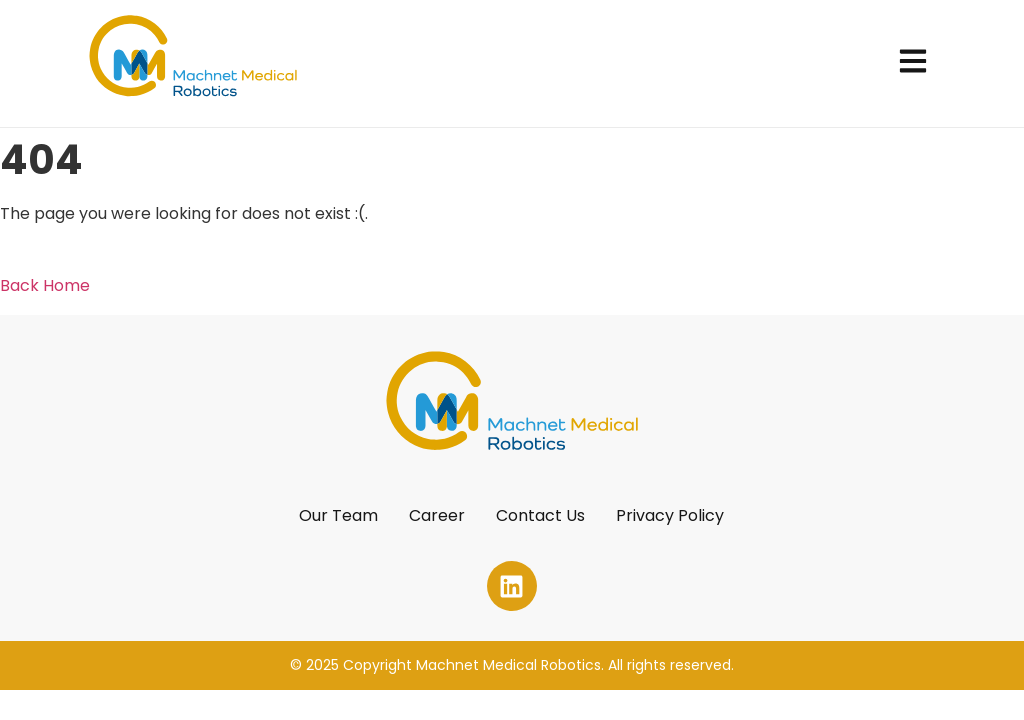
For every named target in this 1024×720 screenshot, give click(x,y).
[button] (913, 63)
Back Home (45, 285)
